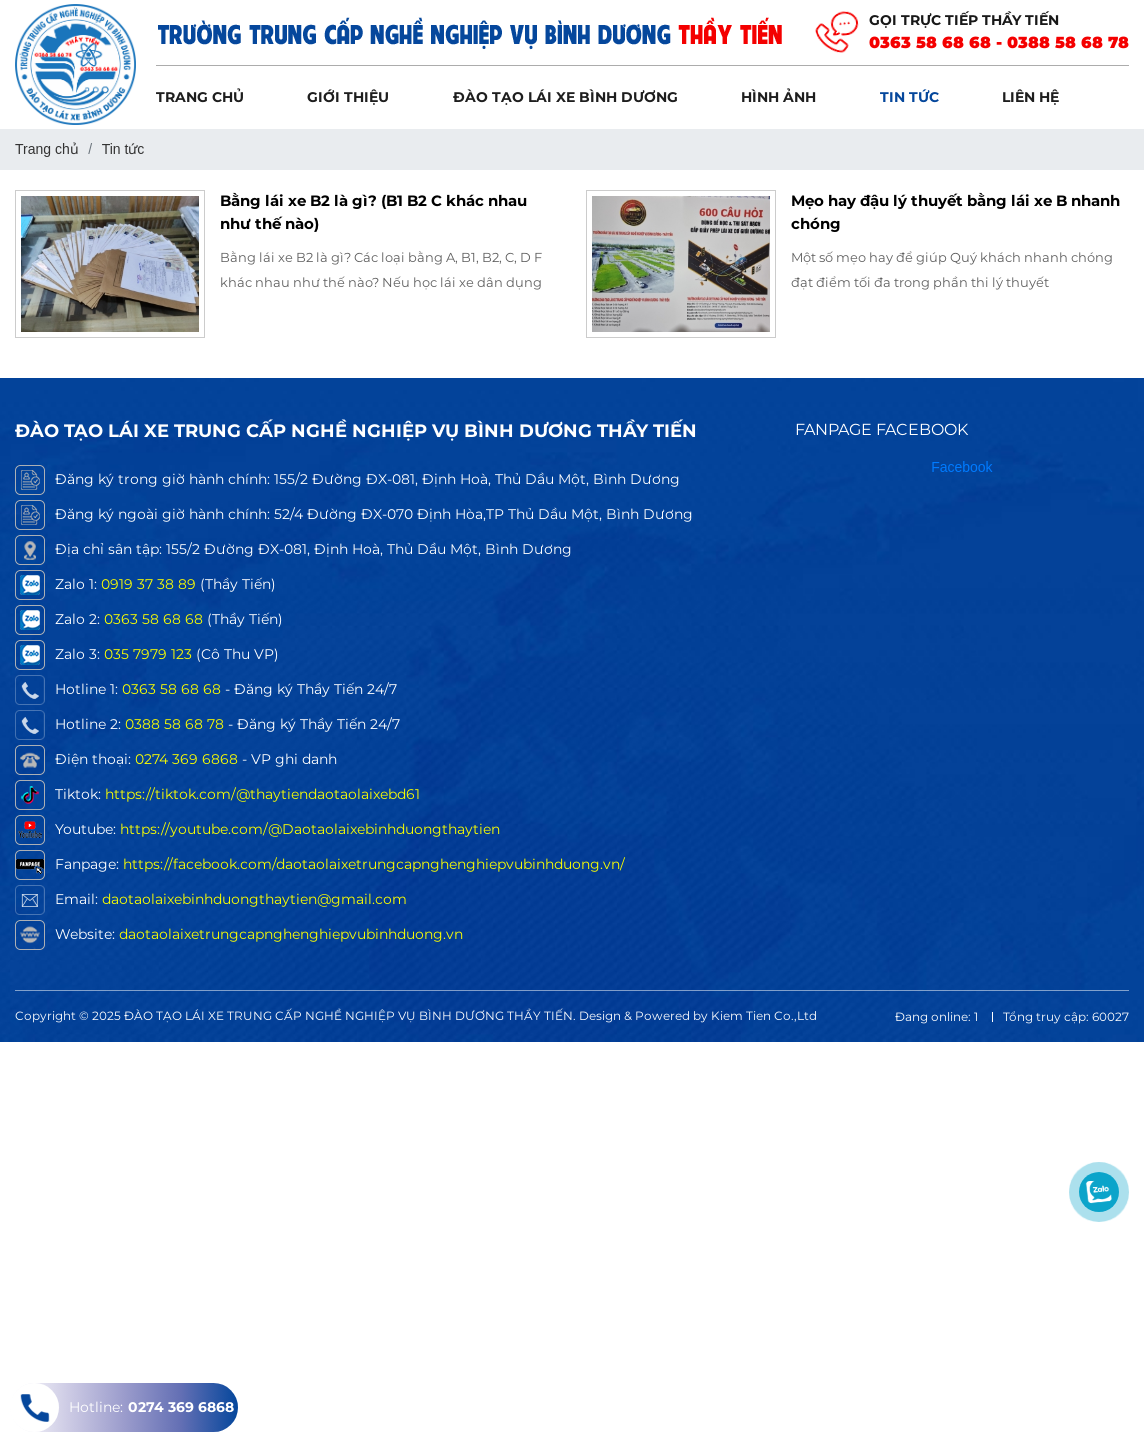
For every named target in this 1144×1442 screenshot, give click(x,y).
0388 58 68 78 (174, 724)
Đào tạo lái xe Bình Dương (565, 97)
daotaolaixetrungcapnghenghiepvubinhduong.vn (291, 934)
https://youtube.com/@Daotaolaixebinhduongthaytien (310, 829)
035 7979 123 (148, 654)
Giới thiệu (348, 97)
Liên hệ (1030, 97)
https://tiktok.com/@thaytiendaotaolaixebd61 (262, 794)
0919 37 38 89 (148, 584)
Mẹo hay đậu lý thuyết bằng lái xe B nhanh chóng (955, 212)
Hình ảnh (778, 97)
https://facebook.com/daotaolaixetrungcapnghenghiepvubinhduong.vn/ (374, 864)
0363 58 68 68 (153, 619)
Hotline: (122, 1407)
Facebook (961, 467)
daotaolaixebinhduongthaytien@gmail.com (254, 899)
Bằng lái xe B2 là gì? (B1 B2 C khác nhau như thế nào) (373, 212)
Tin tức (909, 97)
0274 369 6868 (186, 759)
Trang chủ (200, 97)
